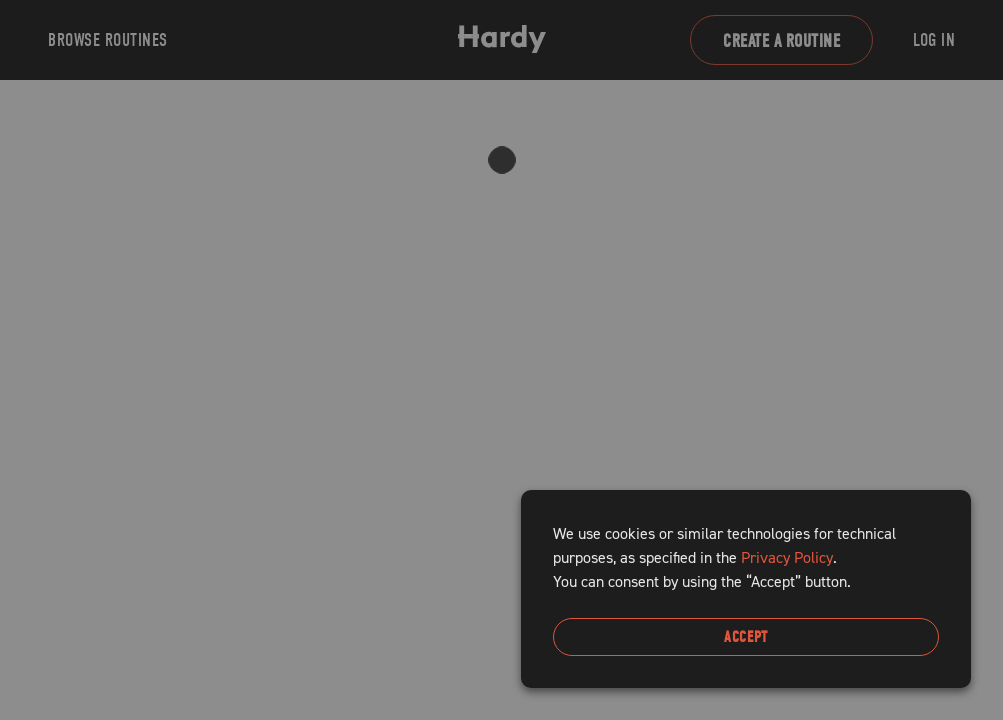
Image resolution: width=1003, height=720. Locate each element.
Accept (746, 637)
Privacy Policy (787, 557)
